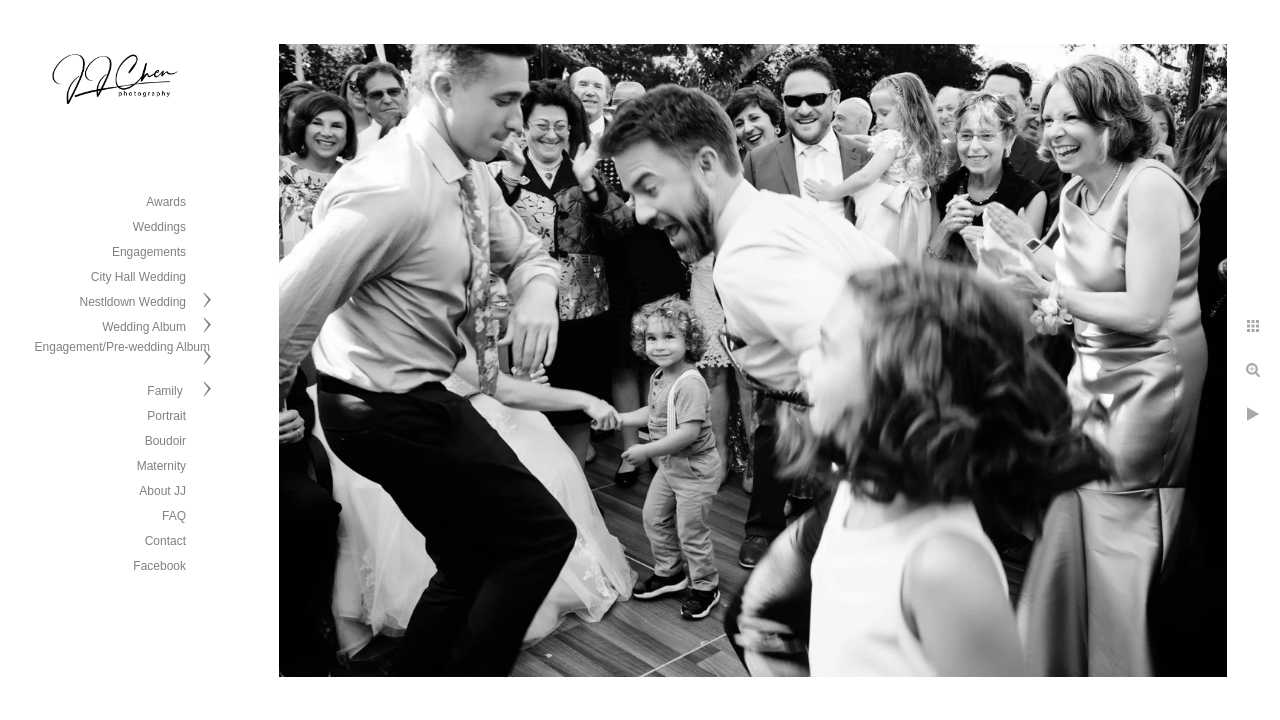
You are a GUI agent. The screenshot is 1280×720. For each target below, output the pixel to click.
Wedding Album (144, 327)
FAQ (174, 516)
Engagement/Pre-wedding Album (122, 347)
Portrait (166, 416)
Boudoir (165, 441)
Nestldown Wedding (132, 302)
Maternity (161, 466)
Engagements (149, 252)
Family (166, 391)
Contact (165, 541)
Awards (166, 202)
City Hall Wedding (138, 277)
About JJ (162, 491)
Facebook (159, 566)
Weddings (159, 227)
